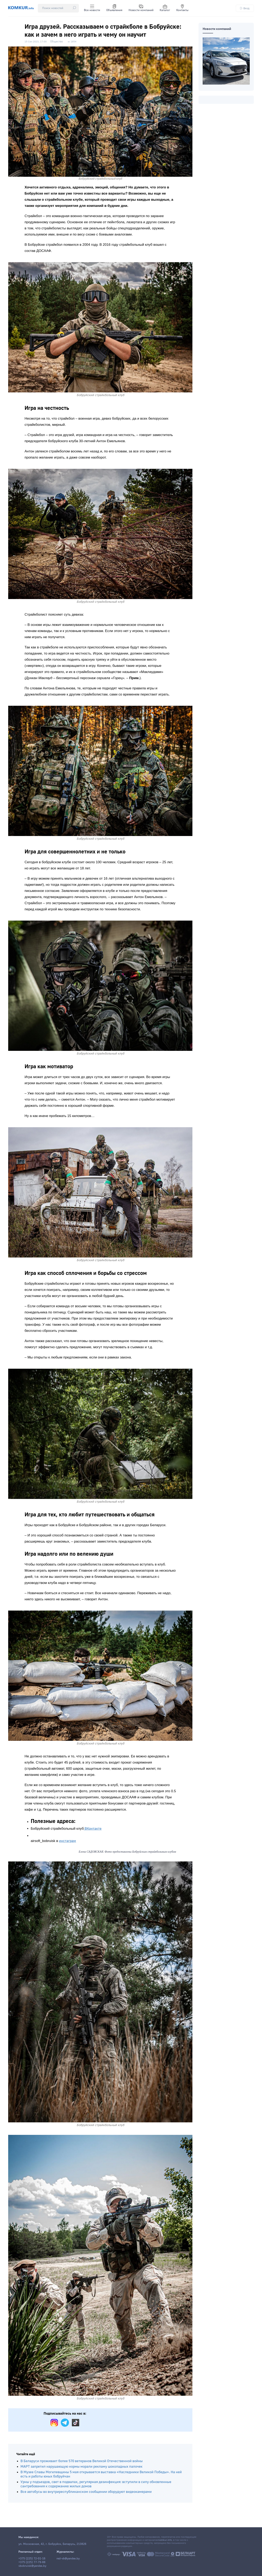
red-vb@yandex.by (68, 2558)
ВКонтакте (93, 1828)
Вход (245, 8)
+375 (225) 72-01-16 (31, 2558)
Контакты (182, 8)
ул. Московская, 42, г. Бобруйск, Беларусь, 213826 (52, 2544)
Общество (56, 41)
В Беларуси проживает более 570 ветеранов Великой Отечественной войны (81, 2461)
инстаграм (67, 1841)
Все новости (92, 8)
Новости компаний (141, 8)
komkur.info (165, 2540)
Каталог (165, 8)
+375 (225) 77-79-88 (31, 2562)
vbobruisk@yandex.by (32, 2566)
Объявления (114, 8)
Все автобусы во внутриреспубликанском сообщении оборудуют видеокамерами (86, 2492)
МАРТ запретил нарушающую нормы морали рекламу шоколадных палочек (81, 2466)
